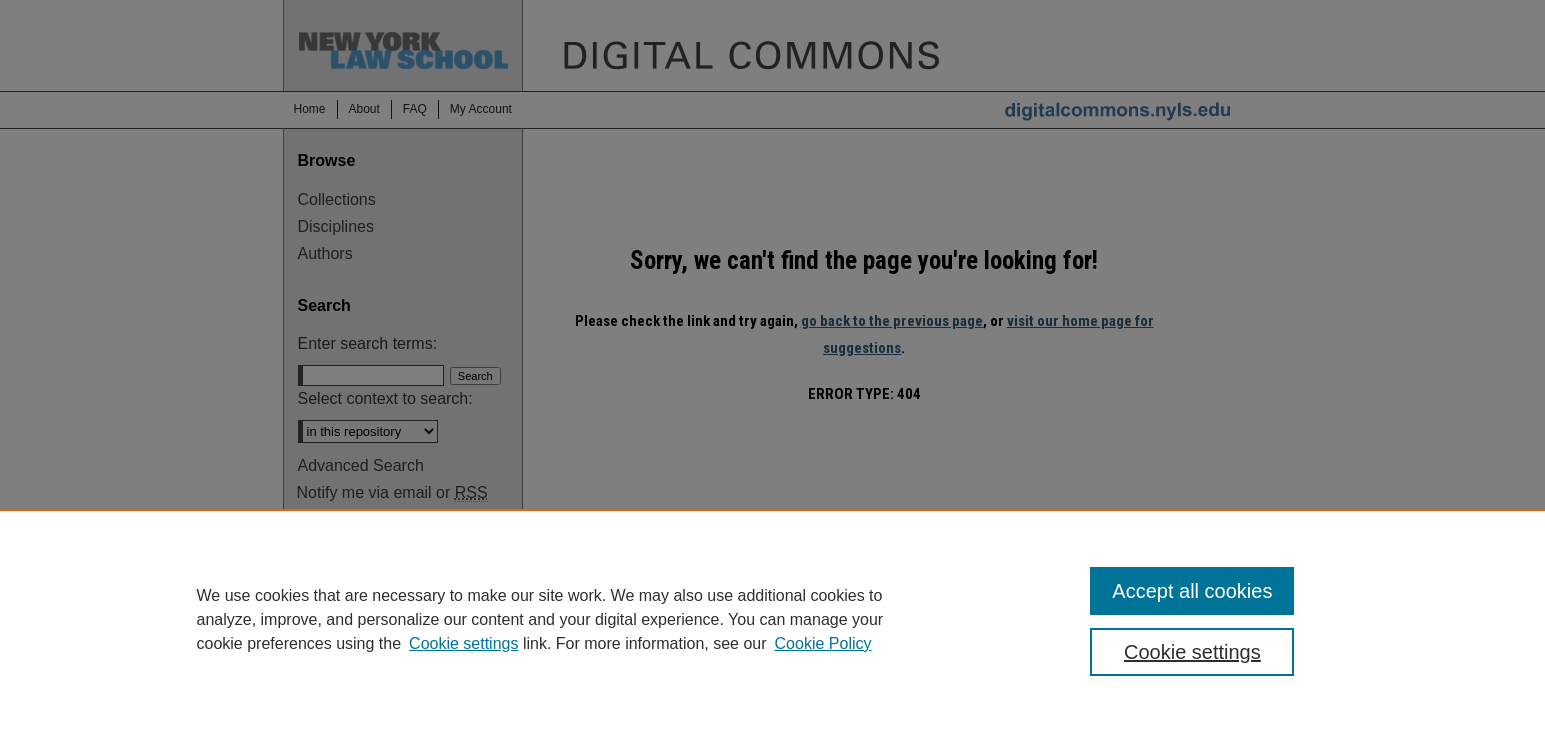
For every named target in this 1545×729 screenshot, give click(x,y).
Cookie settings (463, 643)
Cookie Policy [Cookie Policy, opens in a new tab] (823, 643)
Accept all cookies (1192, 591)
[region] (772, 619)
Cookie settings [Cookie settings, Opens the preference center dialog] (1192, 652)
